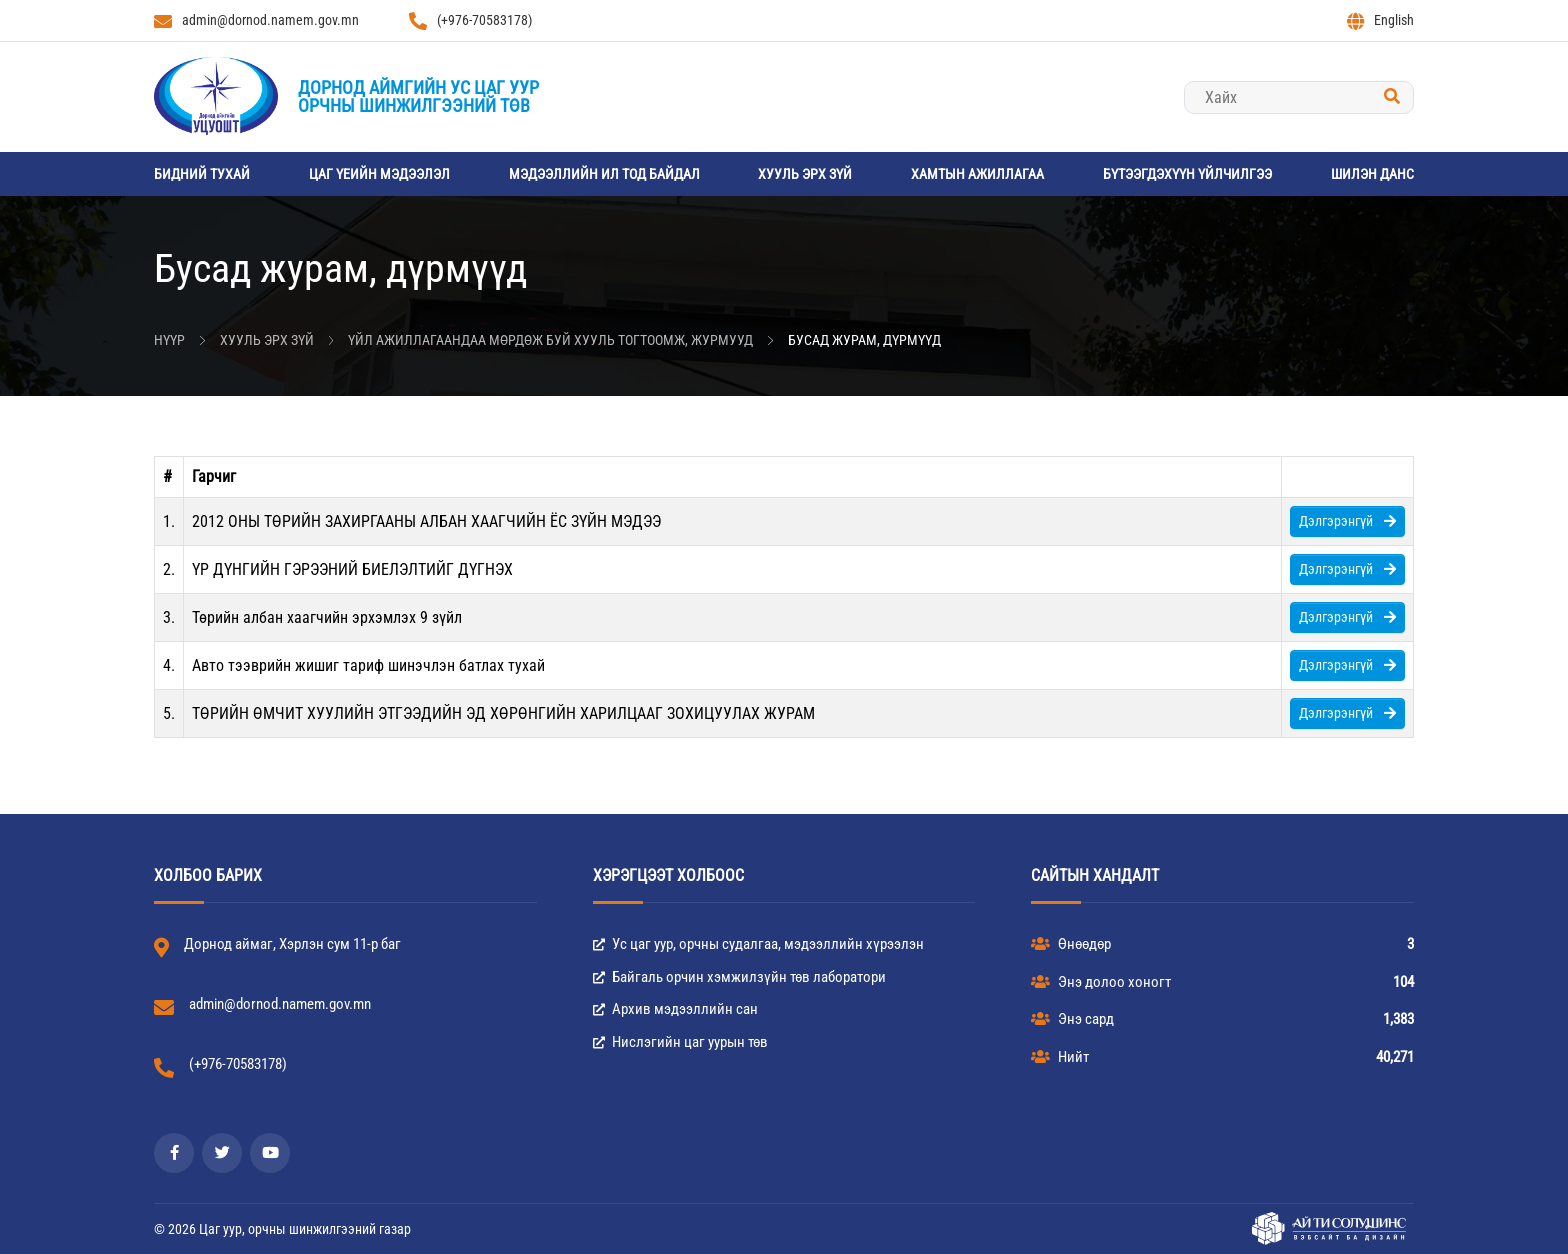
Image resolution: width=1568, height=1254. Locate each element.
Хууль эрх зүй (805, 174)
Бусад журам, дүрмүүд (864, 340)
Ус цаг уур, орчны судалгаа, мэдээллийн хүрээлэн (758, 944)
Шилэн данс (1372, 174)
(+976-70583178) (470, 21)
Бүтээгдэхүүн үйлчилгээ (1187, 174)
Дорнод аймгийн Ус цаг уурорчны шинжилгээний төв (418, 96)
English (1380, 21)
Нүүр (169, 340)
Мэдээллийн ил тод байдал (604, 174)
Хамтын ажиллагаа (977, 174)
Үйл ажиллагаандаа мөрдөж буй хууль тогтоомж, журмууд (550, 340)
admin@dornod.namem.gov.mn (256, 21)
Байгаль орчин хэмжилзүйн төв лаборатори (739, 977)
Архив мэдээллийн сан (675, 1009)
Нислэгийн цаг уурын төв (680, 1042)
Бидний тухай (202, 174)
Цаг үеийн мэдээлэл (379, 174)
